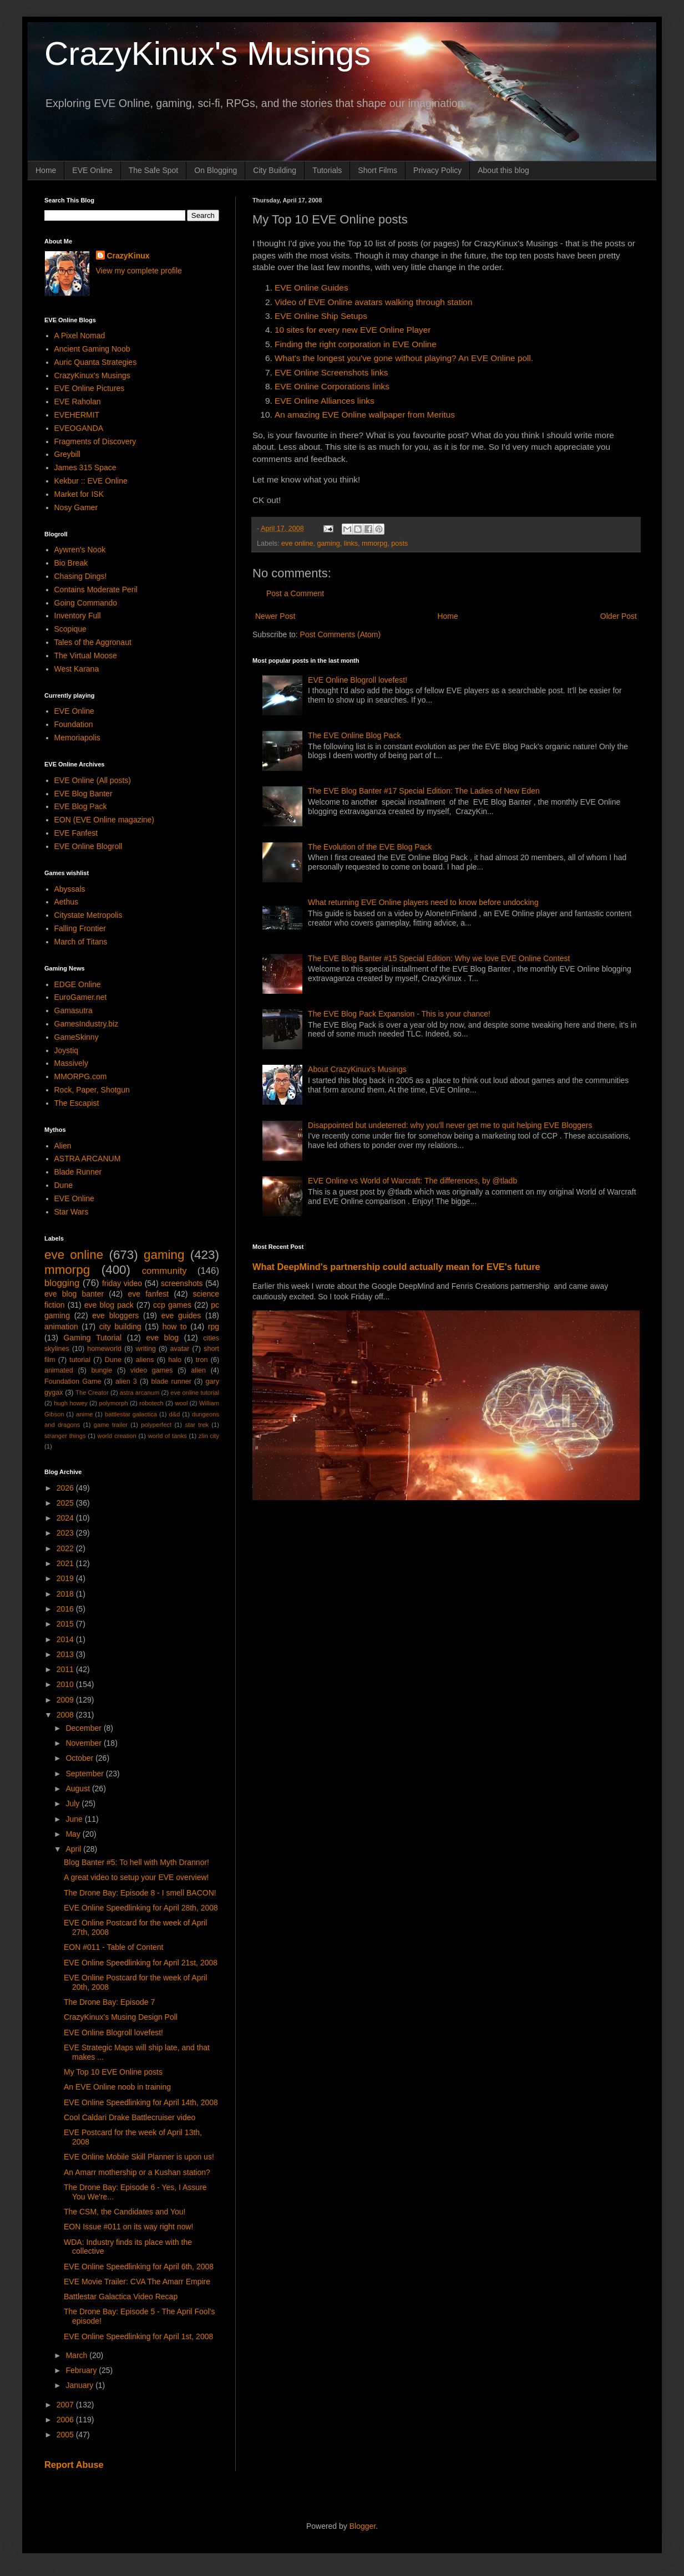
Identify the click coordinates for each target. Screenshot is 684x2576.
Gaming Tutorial (93, 1337)
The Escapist (76, 1103)
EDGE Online (77, 984)
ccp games (172, 1304)
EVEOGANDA (79, 428)
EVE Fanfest (76, 833)
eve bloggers (115, 1315)
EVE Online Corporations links (332, 386)
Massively (71, 1063)
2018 (66, 1593)
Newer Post (275, 616)
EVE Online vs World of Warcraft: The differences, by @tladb (412, 1180)
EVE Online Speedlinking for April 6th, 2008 (139, 2266)
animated (58, 1370)
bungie (102, 1370)
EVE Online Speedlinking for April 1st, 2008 (138, 2336)
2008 (66, 1714)
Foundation (73, 724)
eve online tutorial (194, 1392)
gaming (328, 543)
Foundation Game (72, 1381)
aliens (145, 1360)
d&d (174, 1414)
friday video (122, 1283)
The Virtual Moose (85, 655)
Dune (63, 1185)
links (351, 543)
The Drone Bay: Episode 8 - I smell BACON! (140, 1892)
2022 (66, 1548)
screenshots (181, 1283)
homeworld (104, 1349)
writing (146, 1349)
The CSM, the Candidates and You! (124, 2211)
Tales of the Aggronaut (92, 642)
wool (181, 1403)
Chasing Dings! (80, 576)
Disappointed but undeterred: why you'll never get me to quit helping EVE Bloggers (450, 1125)
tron (202, 1360)
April (74, 1849)
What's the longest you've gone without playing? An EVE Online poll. (404, 358)
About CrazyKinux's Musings (357, 1069)
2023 (66, 1532)
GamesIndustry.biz (86, 1023)
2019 (66, 1578)
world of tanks (167, 1435)
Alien (63, 1145)
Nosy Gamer (76, 507)
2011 (66, 1669)
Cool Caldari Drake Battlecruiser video (129, 2117)
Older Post (618, 616)
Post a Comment (295, 593)
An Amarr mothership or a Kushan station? (137, 2172)
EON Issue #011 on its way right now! (128, 2226)
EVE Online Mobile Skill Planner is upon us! (139, 2156)
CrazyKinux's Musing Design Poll (121, 2017)
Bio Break (71, 562)
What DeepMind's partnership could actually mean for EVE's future (396, 1267)
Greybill (67, 454)
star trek (197, 1424)
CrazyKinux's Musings (207, 53)
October (80, 1758)
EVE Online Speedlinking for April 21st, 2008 (140, 1962)
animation (61, 1326)
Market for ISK (79, 494)
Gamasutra (73, 1010)
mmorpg (374, 543)
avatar (180, 1349)
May (73, 1834)
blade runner (171, 1381)
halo (174, 1360)
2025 (66, 1502)
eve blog (162, 1337)
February (82, 2370)
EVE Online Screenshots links (331, 372)
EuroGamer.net (80, 997)
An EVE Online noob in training (117, 2086)
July (73, 1803)
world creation (117, 1435)
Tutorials (327, 170)
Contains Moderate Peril (96, 589)
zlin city (209, 1435)
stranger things (65, 1435)
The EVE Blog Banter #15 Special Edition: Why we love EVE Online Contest (439, 958)
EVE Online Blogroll (88, 846)
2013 (66, 1654)
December (84, 1728)
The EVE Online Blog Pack (354, 735)
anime (84, 1414)
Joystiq (66, 1050)
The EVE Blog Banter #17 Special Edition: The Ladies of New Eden (424, 790)
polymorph (113, 1403)
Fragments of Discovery (95, 441)
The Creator (92, 1392)
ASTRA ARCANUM (87, 1158)
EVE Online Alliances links (324, 400)
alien (198, 1370)
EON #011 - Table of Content (114, 1947)
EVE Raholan (77, 401)
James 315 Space (85, 467)
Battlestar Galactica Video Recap (121, 2296)
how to (175, 1326)
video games (151, 1370)
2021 (66, 1563)
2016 (66, 1608)
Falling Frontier (80, 928)
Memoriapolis (77, 737)
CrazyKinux (128, 255)
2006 (66, 2419)
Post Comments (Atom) (340, 634)
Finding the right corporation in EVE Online (356, 344)
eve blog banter (74, 1293)
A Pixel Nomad (79, 335)
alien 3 (126, 1381)
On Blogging (215, 170)
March (77, 2355)
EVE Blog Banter (83, 793)
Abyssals (69, 889)
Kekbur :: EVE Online (91, 480)
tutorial (79, 1360)
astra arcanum (140, 1392)
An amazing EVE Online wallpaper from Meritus (365, 414)
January (80, 2385)
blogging (61, 1283)
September (85, 1773)
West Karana (76, 668)
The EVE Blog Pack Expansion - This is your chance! (399, 1013)
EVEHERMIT (77, 414)
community (164, 1271)
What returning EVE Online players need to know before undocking (423, 902)
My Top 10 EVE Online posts (113, 2071)
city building (120, 1326)
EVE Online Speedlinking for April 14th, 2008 (141, 2102)
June (74, 1819)
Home (46, 170)
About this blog (503, 170)
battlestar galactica (131, 1414)
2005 (66, 2434)
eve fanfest (148, 1293)
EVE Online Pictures (89, 388)
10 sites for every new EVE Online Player (352, 329)
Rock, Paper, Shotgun (92, 1089)
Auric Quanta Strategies (95, 362)
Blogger (362, 2526)
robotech (151, 1403)
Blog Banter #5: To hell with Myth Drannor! (136, 1862)
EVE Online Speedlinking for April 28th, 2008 (141, 1907)
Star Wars (71, 1211)
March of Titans (81, 941)
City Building (274, 170)
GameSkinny (76, 1037)
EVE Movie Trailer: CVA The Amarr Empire (137, 2281)
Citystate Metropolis (88, 915)
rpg (213, 1326)
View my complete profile (139, 270)
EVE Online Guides (311, 287)
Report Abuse (74, 2465)
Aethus (66, 901)
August (78, 1788)
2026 (66, 1487)
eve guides (181, 1315)
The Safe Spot (154, 170)
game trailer (111, 1424)
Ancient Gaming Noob (92, 348)
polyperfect (156, 1424)
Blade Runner (78, 1171)
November (84, 1743)
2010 (66, 1684)
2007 (66, 2404)
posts (399, 543)
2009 (66, 1699)
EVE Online (92, 170)
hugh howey (71, 1403)
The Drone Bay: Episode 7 (109, 2002)
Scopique (70, 628)
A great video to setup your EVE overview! (136, 1877)
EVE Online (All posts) (92, 780)
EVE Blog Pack (80, 806)
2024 (66, 1517)
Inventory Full (77, 615)
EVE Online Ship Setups (321, 316)
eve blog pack (109, 1304)
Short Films (377, 170)
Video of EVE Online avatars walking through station (373, 302)
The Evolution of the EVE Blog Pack (370, 846)
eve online (297, 543)
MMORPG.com (80, 1076)
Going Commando (86, 602)
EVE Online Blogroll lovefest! (357, 679)
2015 (66, 1623)
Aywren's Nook (80, 549)
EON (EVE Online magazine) (104, 819)
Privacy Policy (437, 170)
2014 (66, 1639)
